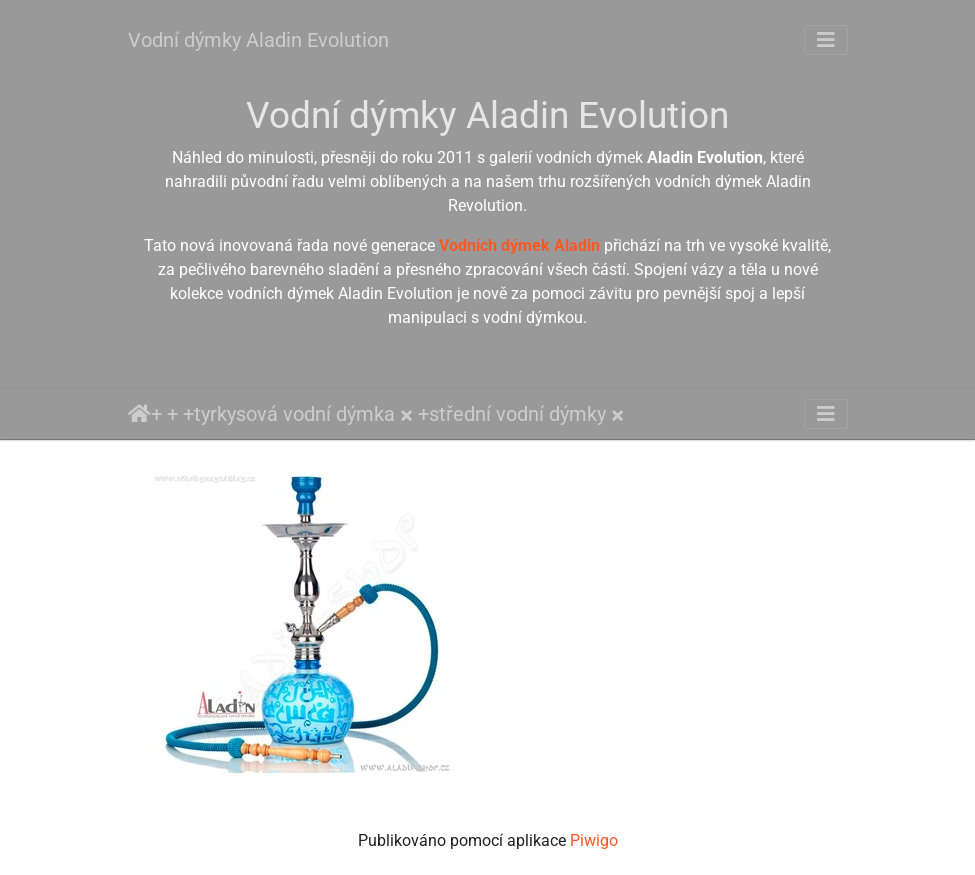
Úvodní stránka (139, 414)
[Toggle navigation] (826, 40)
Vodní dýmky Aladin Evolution (258, 40)
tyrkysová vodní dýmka (294, 414)
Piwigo (594, 840)
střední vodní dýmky (517, 414)
